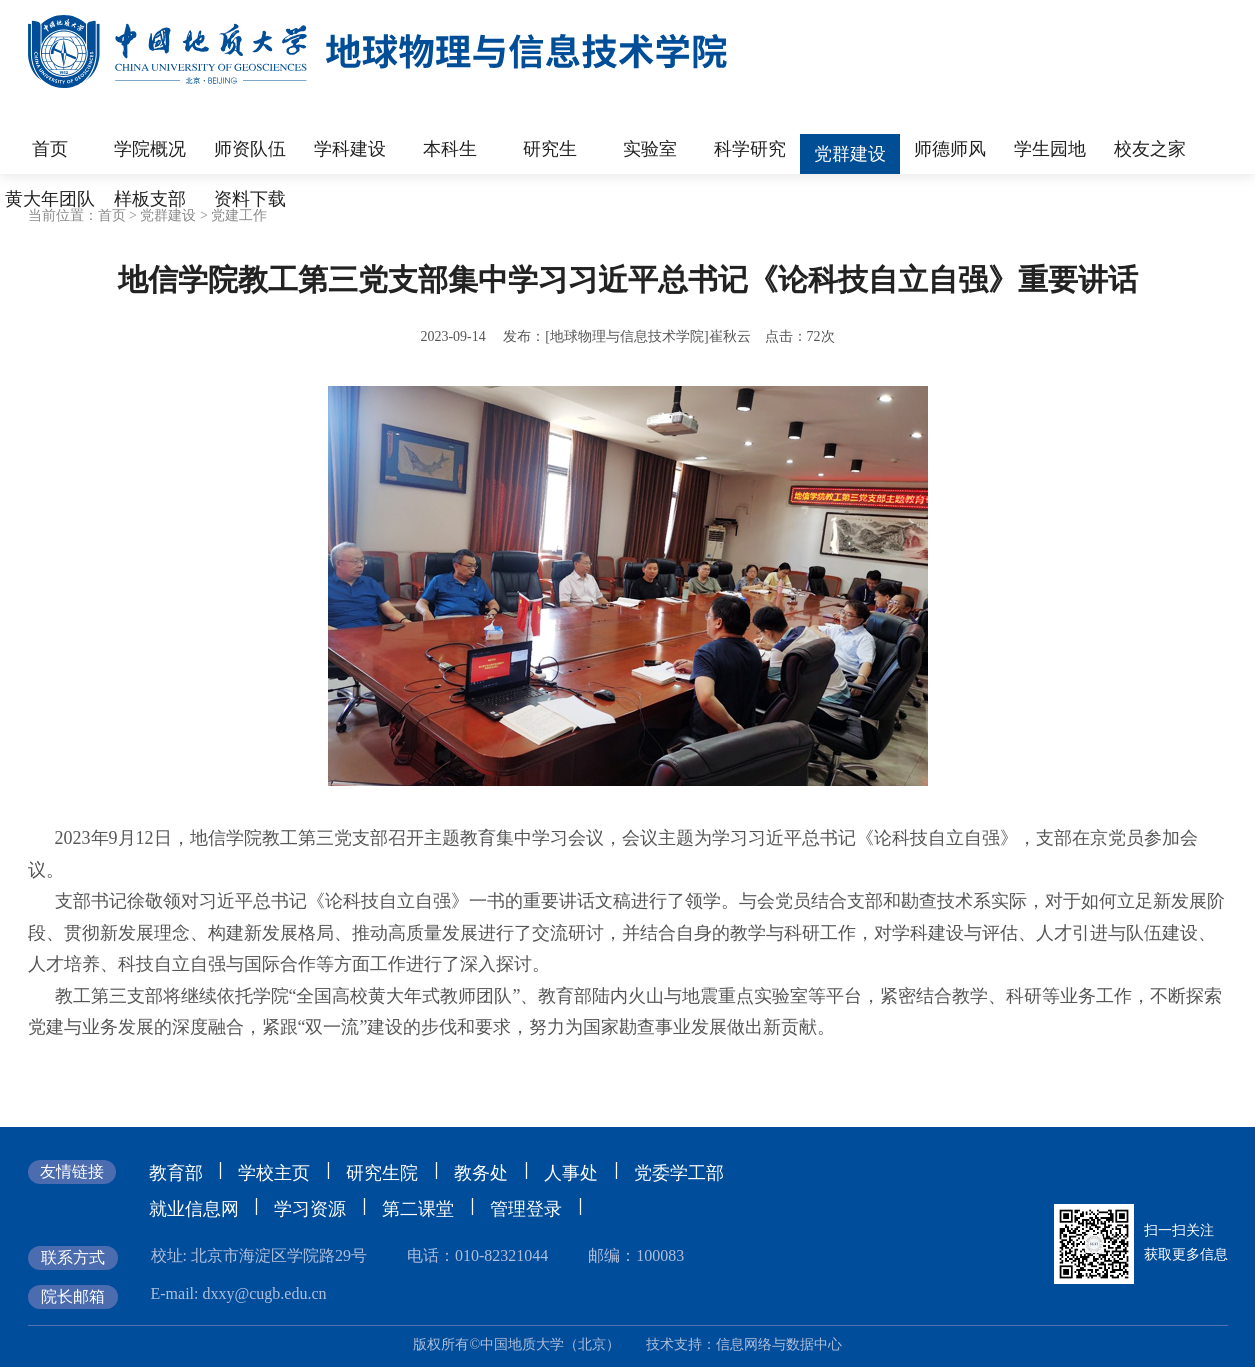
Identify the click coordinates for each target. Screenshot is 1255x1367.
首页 (112, 215)
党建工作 (239, 215)
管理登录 (526, 1209)
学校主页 (274, 1173)
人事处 (571, 1173)
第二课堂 (418, 1209)
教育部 (176, 1173)
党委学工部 (679, 1173)
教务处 (481, 1173)
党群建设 (168, 215)
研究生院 (382, 1173)
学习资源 (310, 1209)
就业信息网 (194, 1209)
